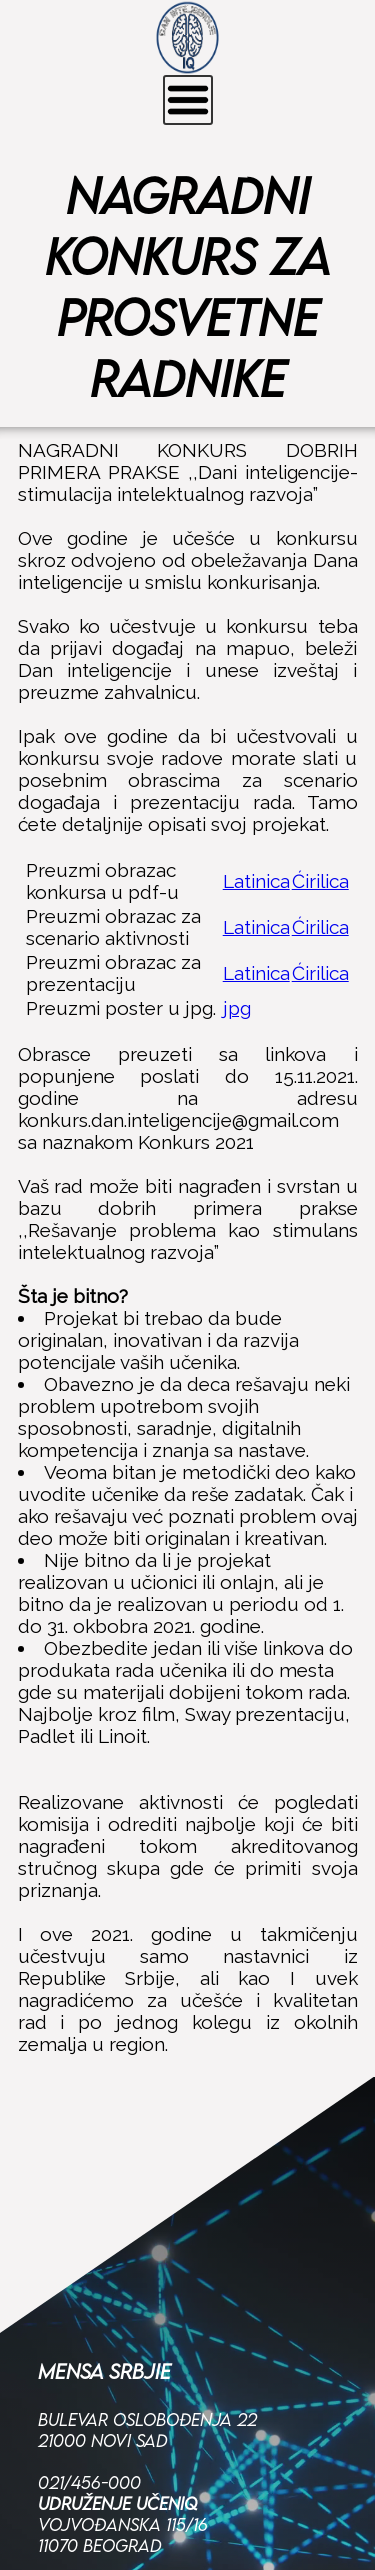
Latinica (256, 881)
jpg (237, 1008)
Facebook (81, 2473)
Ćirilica (320, 881)
